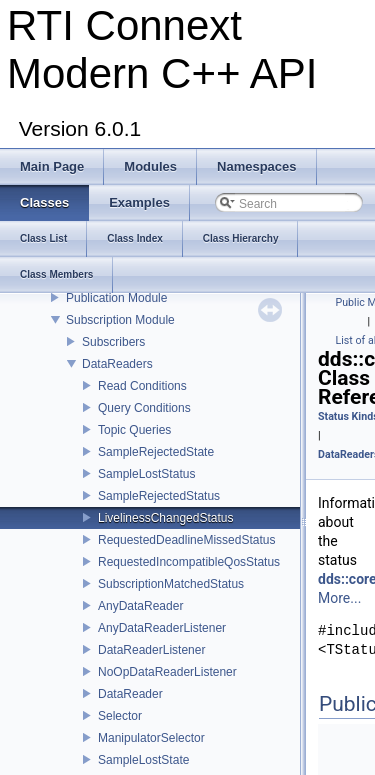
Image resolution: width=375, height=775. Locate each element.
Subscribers (113, 342)
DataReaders (117, 364)
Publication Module (116, 298)
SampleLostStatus (146, 474)
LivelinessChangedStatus (165, 518)
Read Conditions (142, 386)
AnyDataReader (140, 606)
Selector (120, 716)
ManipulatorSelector (151, 738)
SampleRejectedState (156, 452)
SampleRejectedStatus (159, 496)
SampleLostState (143, 760)
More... (339, 598)
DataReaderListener (151, 650)
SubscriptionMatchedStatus (171, 584)
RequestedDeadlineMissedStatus (186, 540)
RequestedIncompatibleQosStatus (189, 562)
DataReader (130, 694)
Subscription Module (120, 320)
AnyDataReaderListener (162, 628)
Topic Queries (134, 430)
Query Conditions (144, 408)
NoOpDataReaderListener (167, 672)
